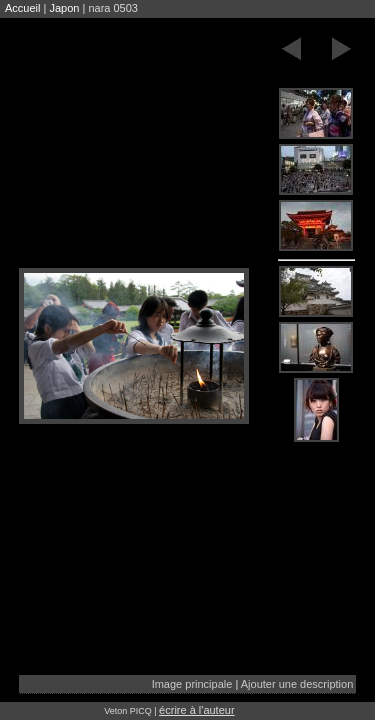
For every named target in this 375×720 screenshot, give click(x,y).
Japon (64, 8)
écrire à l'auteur (196, 710)
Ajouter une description (297, 684)
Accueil (22, 8)
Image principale (192, 684)
